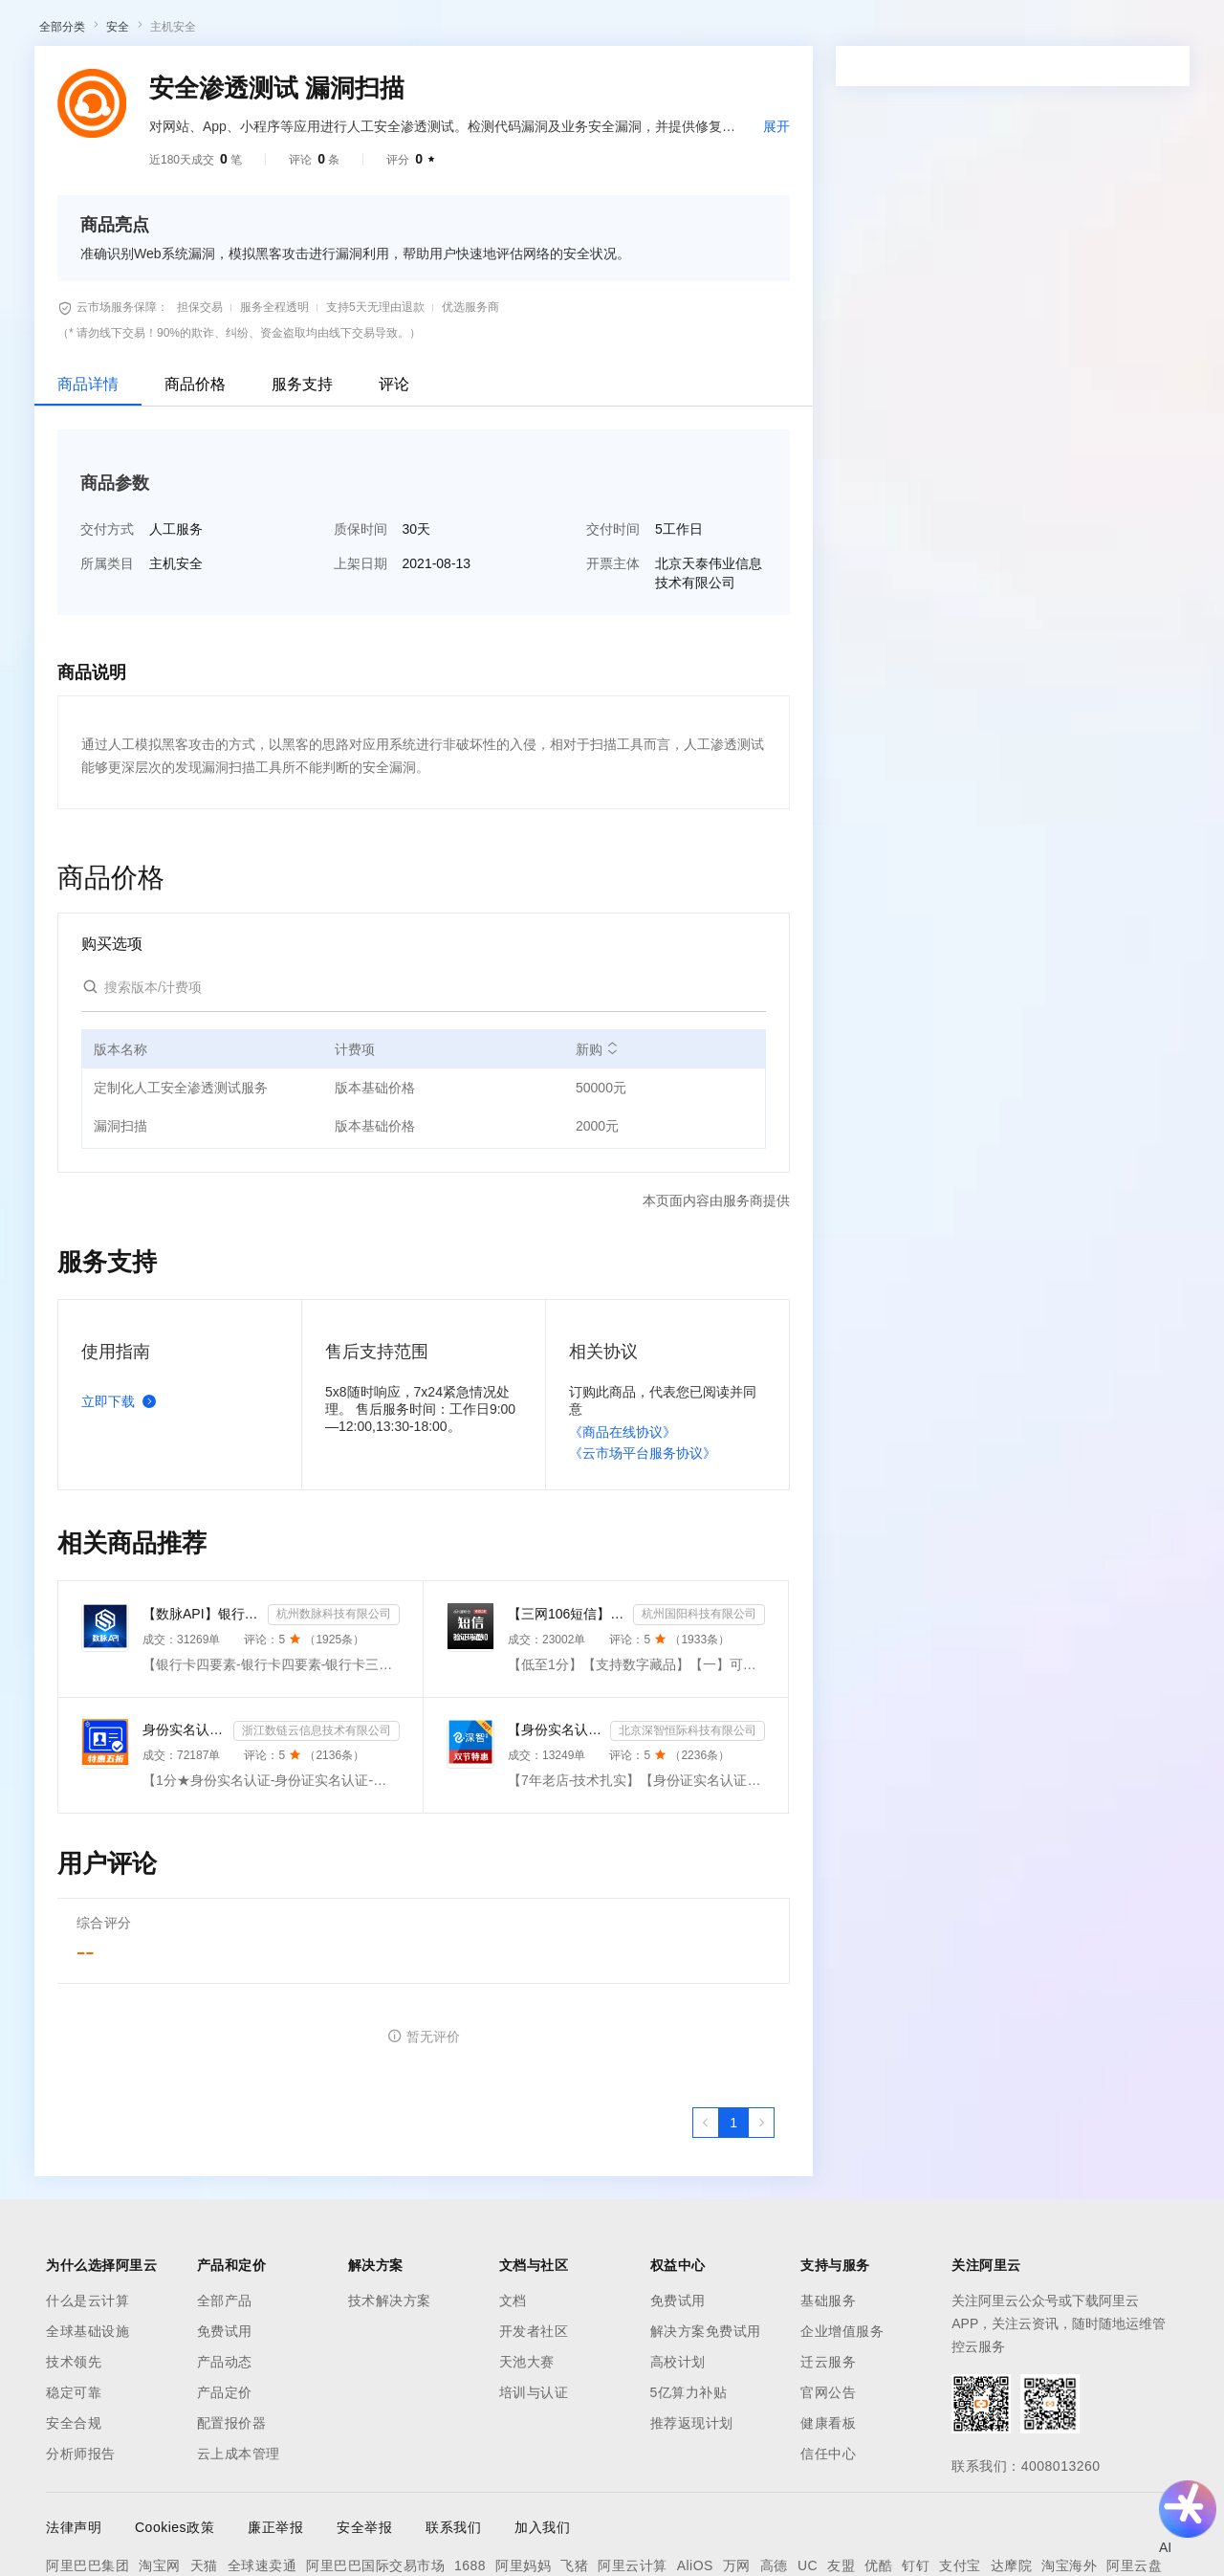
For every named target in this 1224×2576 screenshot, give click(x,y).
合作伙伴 (644, 30)
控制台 (1067, 30)
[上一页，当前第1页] (705, 2321)
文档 (513, 2499)
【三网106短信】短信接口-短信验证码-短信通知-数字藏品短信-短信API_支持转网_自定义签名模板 (566, 1812)
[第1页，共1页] (733, 2321)
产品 (248, 30)
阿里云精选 (370, 141)
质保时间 (360, 728)
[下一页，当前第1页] (761, 2321)
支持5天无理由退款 (375, 506)
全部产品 (224, 2499)
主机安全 (173, 225)
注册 (1113, 30)
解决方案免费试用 (705, 2530)
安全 (117, 225)
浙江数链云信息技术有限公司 (316, 1929)
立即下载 (122, 1600)
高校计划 (678, 2560)
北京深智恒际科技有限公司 (687, 1929)
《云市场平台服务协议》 (642, 1652)
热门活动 (447, 141)
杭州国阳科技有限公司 (699, 1812)
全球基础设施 (87, 2530)
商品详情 (88, 583)
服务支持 (302, 583)
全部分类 (62, 225)
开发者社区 (534, 2530)
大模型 (196, 30)
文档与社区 (387, 30)
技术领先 (73, 2560)
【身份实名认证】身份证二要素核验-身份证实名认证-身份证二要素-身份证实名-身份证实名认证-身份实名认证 (555, 1928)
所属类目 (107, 762)
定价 (526, 30)
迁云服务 (828, 2560)
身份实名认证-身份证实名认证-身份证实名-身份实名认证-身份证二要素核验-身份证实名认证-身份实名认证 (184, 1928)
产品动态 (224, 2560)
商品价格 (195, 583)
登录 (1182, 30)
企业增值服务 (842, 2530)
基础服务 (828, 2499)
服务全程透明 (274, 506)
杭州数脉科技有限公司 (333, 1812)
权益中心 (466, 30)
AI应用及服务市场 (200, 141)
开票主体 (613, 762)
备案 (1021, 30)
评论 (394, 583)
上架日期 (360, 762)
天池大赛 (527, 2560)
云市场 (578, 30)
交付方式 (107, 728)
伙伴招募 (517, 141)
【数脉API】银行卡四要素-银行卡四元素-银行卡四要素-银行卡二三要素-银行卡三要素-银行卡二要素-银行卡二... (201, 1812)
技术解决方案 (389, 2499)
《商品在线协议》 (622, 1631)
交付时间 (613, 728)
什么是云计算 (87, 2499)
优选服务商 (470, 506)
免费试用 (224, 2530)
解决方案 (308, 30)
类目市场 (294, 141)
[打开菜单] (30, 30)
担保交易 (200, 506)
